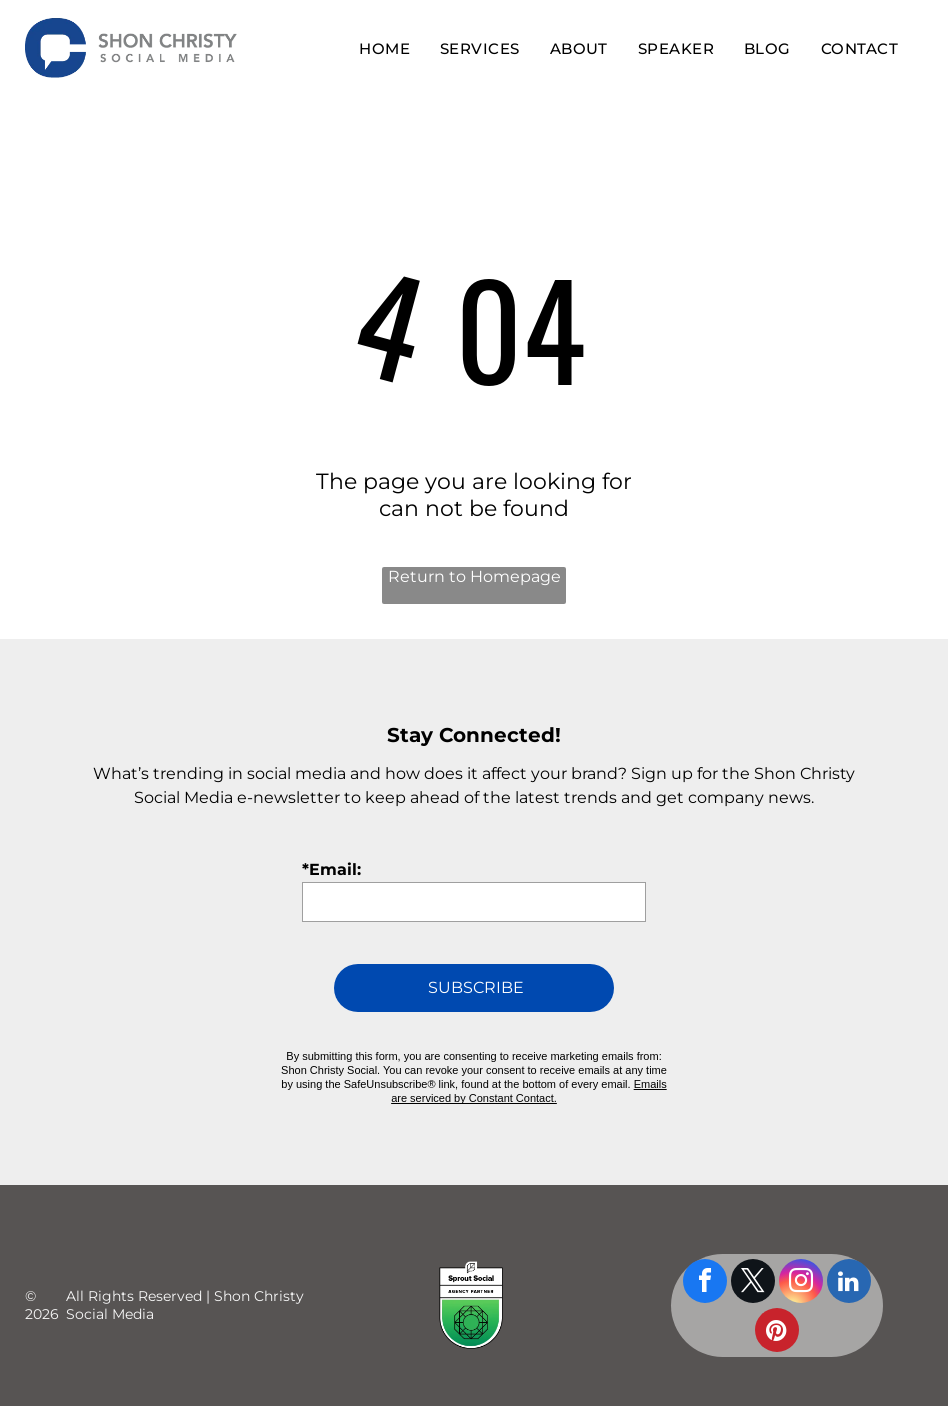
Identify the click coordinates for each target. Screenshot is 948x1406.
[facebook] (705, 1264)
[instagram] (801, 1264)
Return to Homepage (474, 576)
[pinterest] (777, 1313)
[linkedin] (849, 1264)
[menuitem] (384, 48)
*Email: (331, 869)
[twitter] (753, 1264)
